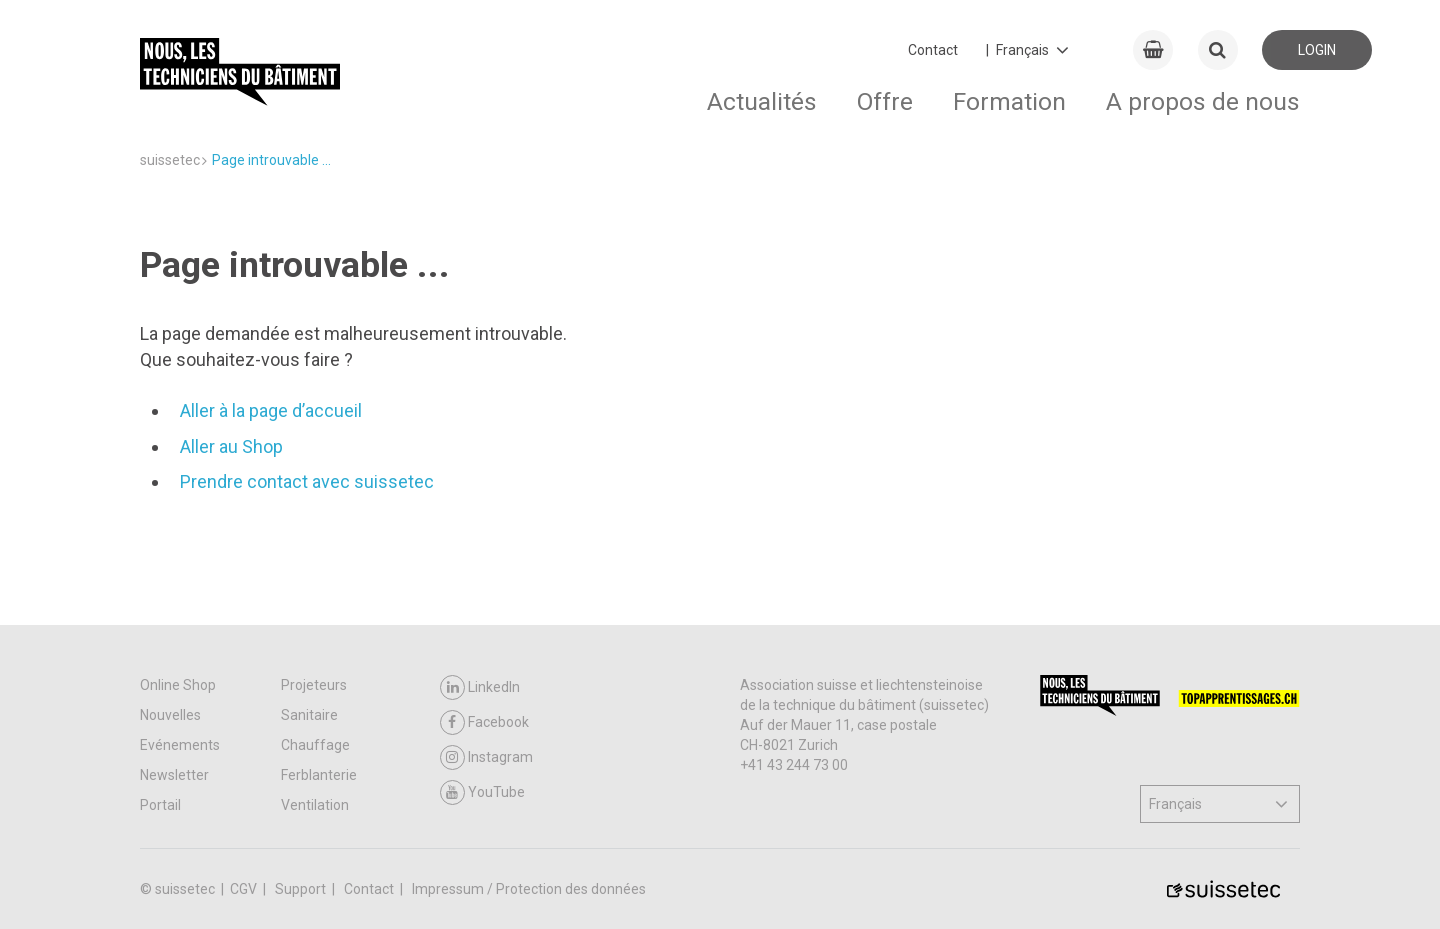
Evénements (180, 745)
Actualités (762, 101)
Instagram (486, 757)
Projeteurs (314, 685)
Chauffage (315, 745)
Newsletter (174, 775)
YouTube (482, 792)
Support (302, 889)
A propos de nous (1203, 101)
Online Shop (178, 685)
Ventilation (315, 805)
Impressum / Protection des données (529, 889)
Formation (1009, 101)
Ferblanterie (319, 775)
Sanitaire (309, 715)
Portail (160, 805)
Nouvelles (170, 715)
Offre (885, 101)
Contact (933, 50)
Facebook (484, 722)
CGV (245, 889)
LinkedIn (480, 687)
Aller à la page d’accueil (271, 410)
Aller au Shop (231, 446)
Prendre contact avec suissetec (307, 481)
